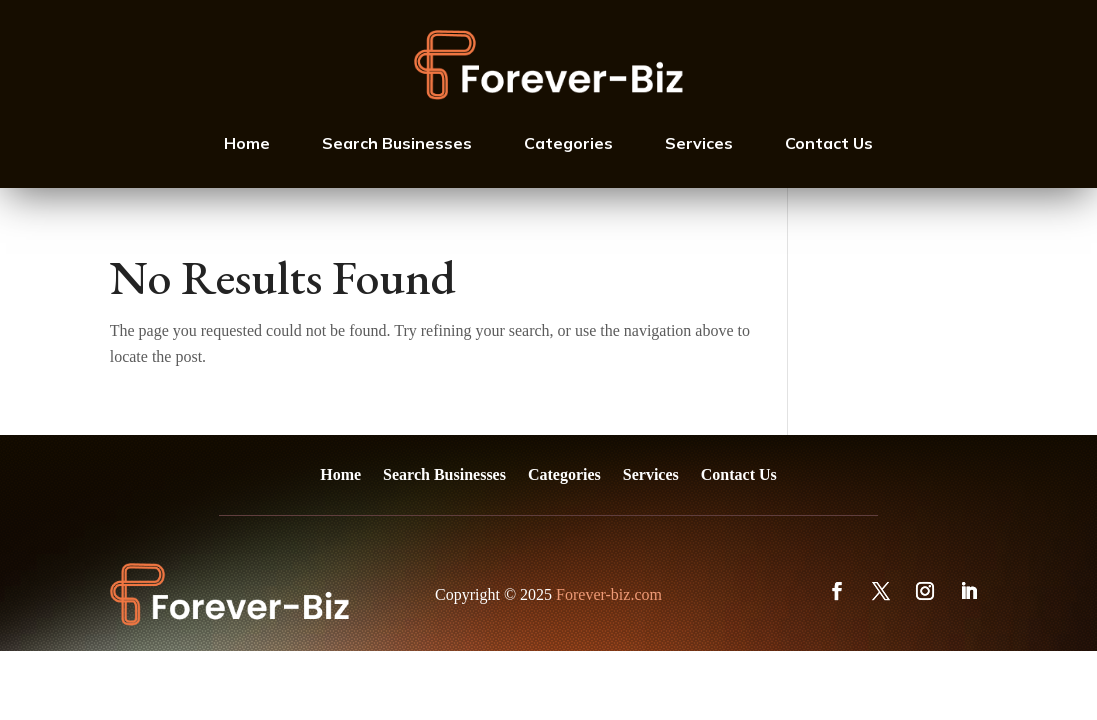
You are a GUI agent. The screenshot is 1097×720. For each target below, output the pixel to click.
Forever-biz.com (609, 594)
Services (699, 143)
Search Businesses (397, 143)
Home (247, 143)
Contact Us (829, 143)
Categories (568, 143)
